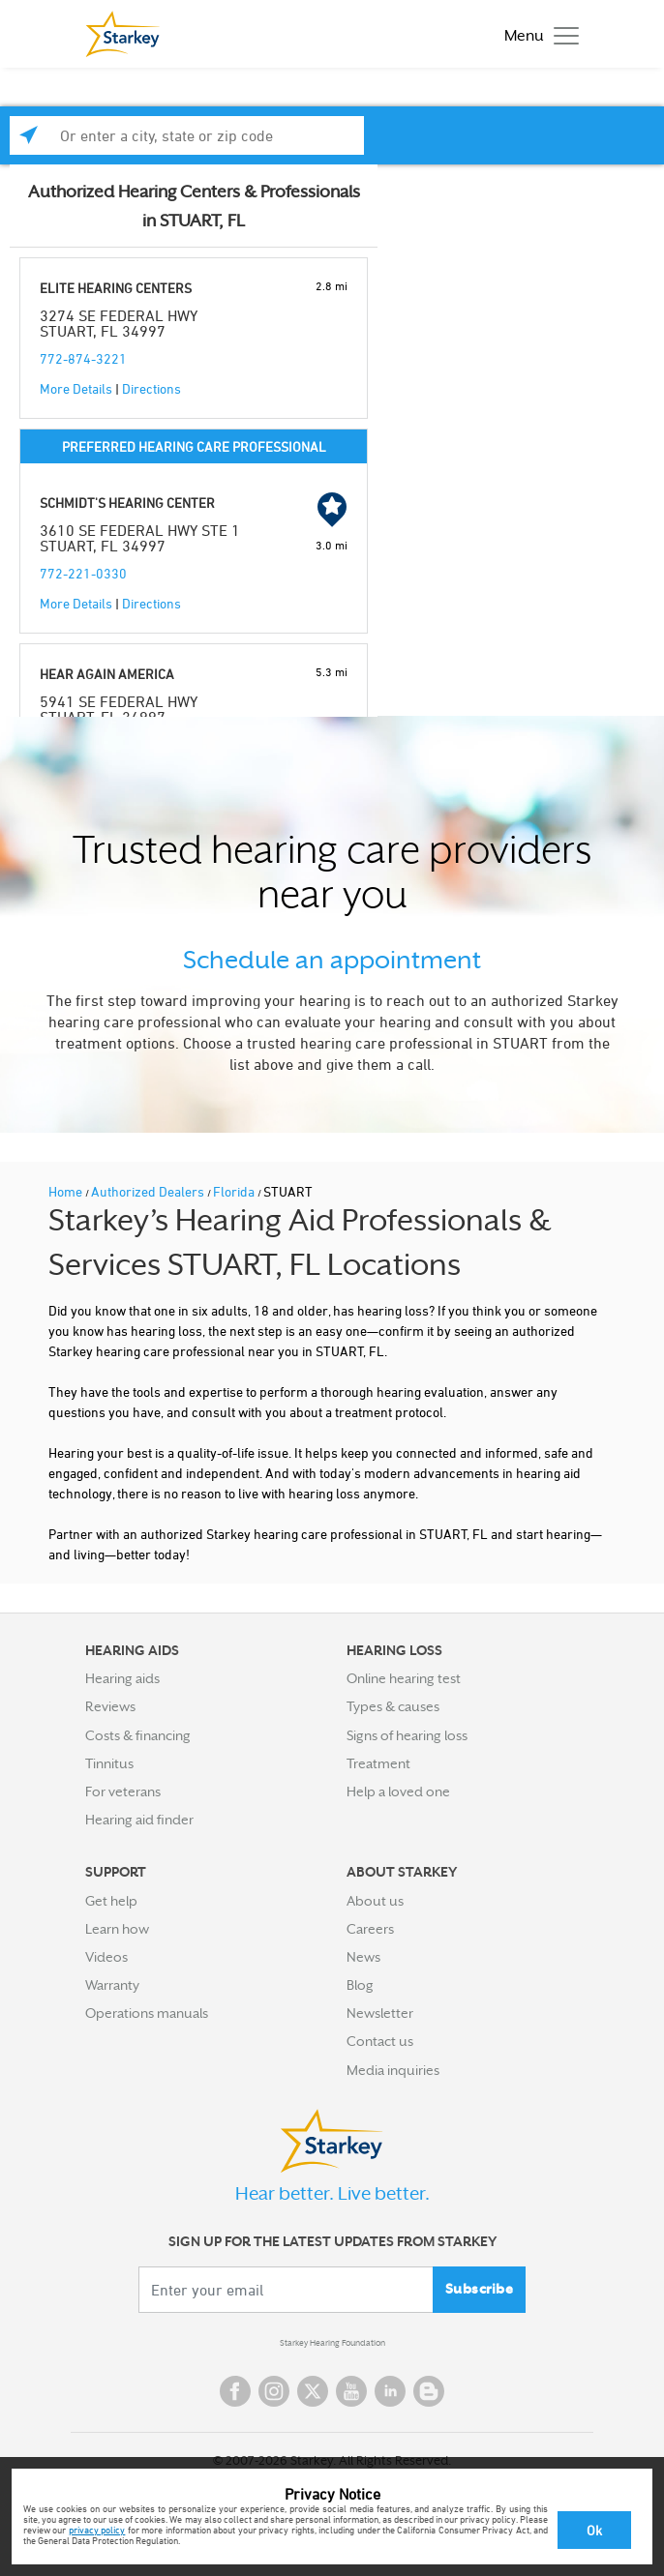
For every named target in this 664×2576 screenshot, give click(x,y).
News (363, 1957)
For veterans (123, 1791)
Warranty (112, 1985)
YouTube (351, 2391)
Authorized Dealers (149, 1191)
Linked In (390, 2391)
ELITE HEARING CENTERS (116, 288)
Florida (235, 1191)
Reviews (110, 1706)
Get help (111, 1901)
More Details (76, 388)
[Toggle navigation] (537, 34)
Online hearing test (404, 1678)
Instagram (273, 2391)
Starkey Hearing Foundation (332, 2343)
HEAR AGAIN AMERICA (107, 674)
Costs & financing (138, 1735)
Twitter (312, 2391)
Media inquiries (393, 2070)
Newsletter (380, 2013)
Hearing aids (122, 1678)
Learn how (117, 1929)
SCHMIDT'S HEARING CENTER (127, 502)
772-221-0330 (83, 573)
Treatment (378, 1763)
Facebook (235, 2391)
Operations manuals (146, 2013)
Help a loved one (398, 1791)
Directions (151, 388)
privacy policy (97, 2529)
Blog (360, 1985)
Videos (106, 1957)
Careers (370, 1929)
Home (66, 1191)
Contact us (380, 2041)
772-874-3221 (83, 358)
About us (375, 1901)
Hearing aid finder (139, 1819)
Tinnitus (109, 1763)
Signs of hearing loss (407, 1735)
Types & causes (393, 1706)
